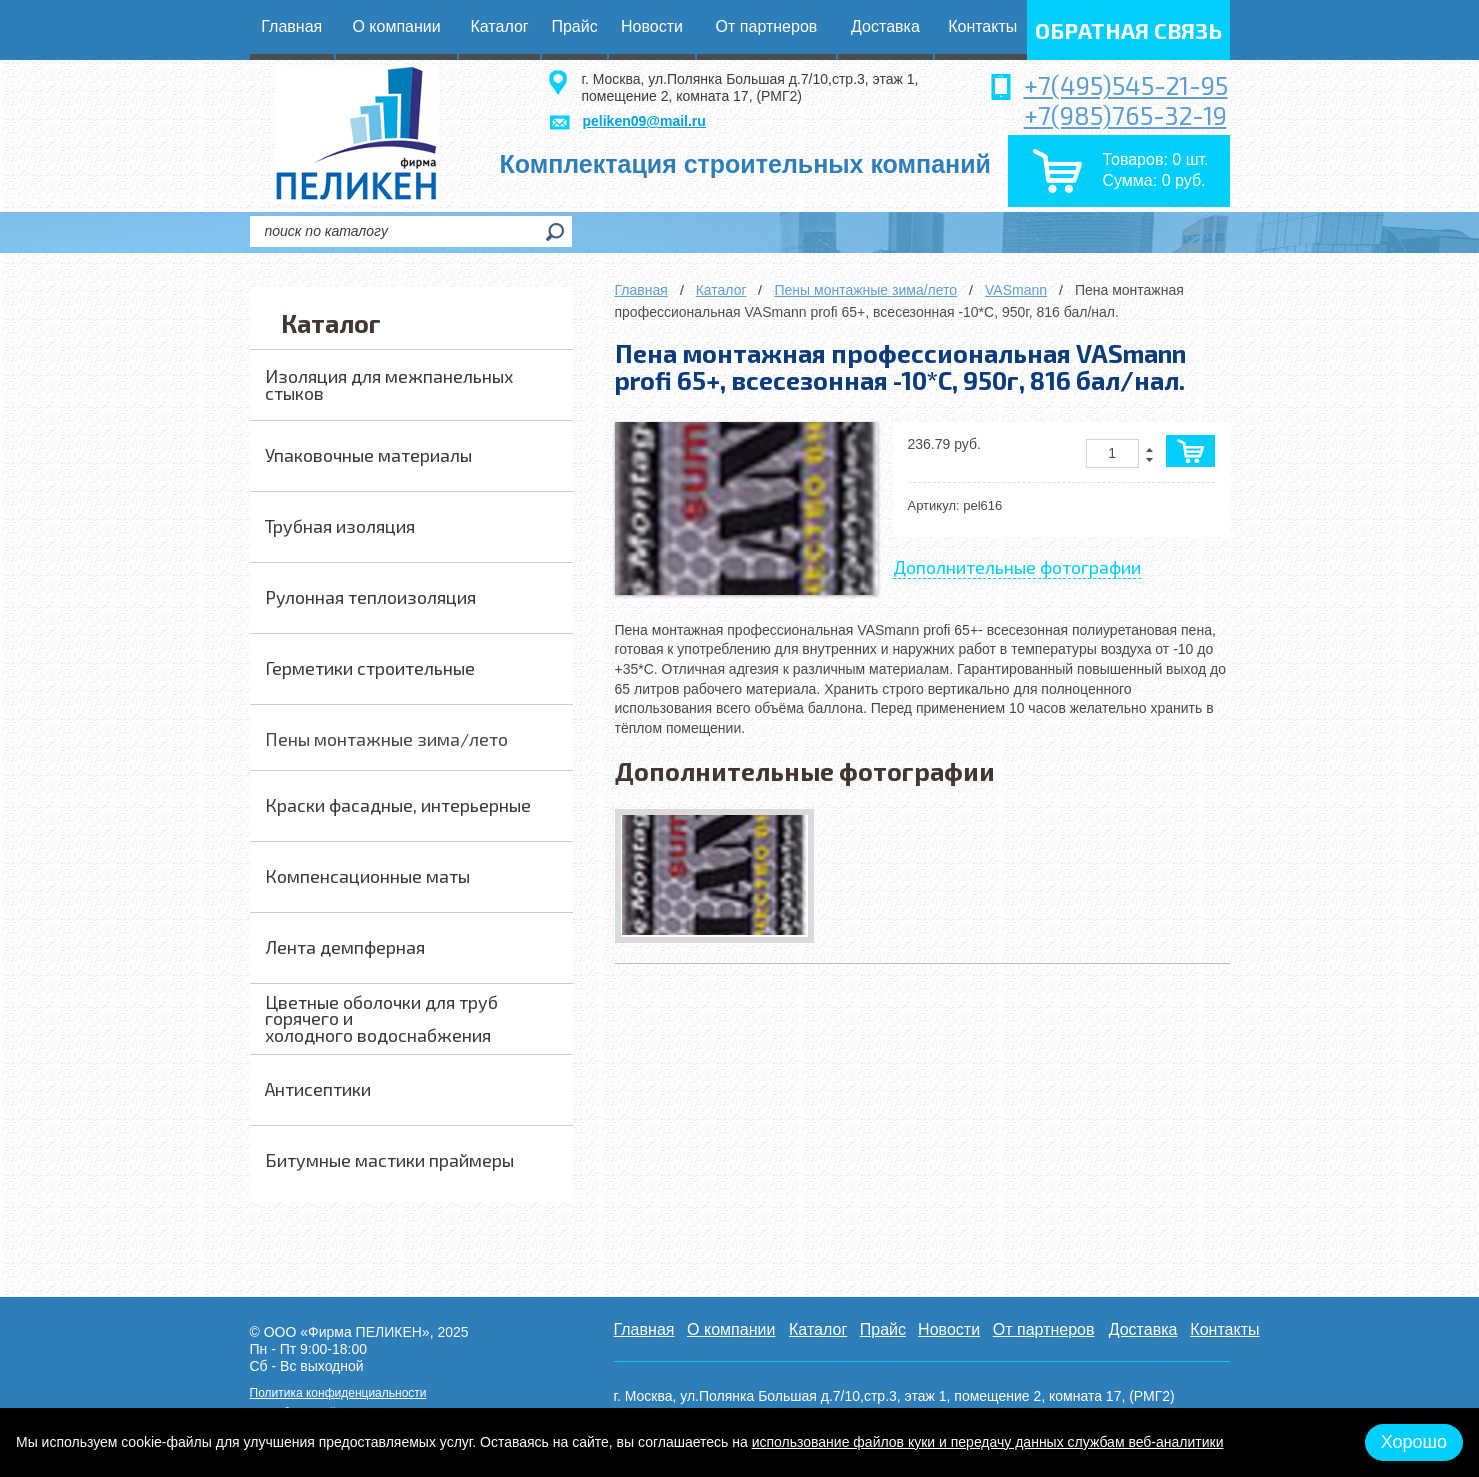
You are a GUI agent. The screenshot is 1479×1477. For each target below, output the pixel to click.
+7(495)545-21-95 (1126, 85)
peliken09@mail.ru (644, 121)
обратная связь (1128, 30)
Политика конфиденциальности (338, 1393)
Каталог (721, 290)
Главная (641, 290)
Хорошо (1414, 1442)
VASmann (1016, 290)
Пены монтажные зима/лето (865, 290)
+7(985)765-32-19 (1125, 115)
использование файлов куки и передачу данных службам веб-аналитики (988, 1442)
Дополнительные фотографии (1017, 567)
